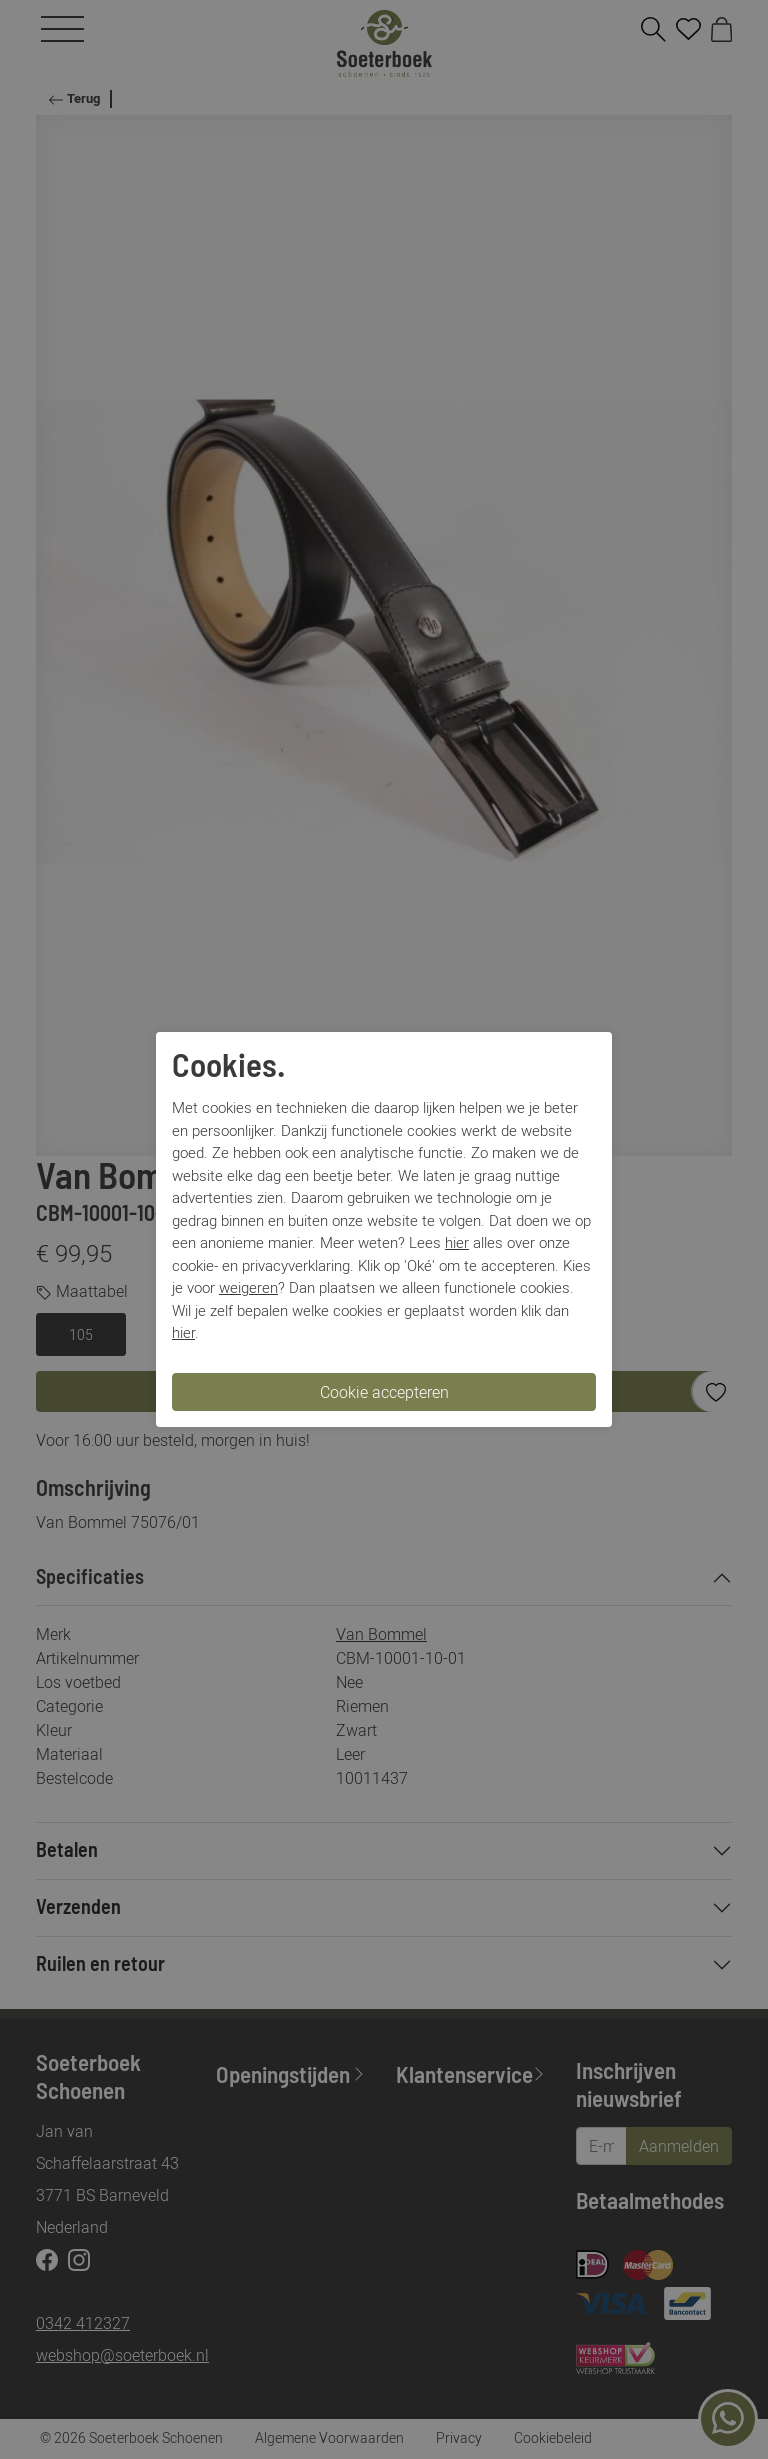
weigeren (248, 1287)
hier (457, 1242)
